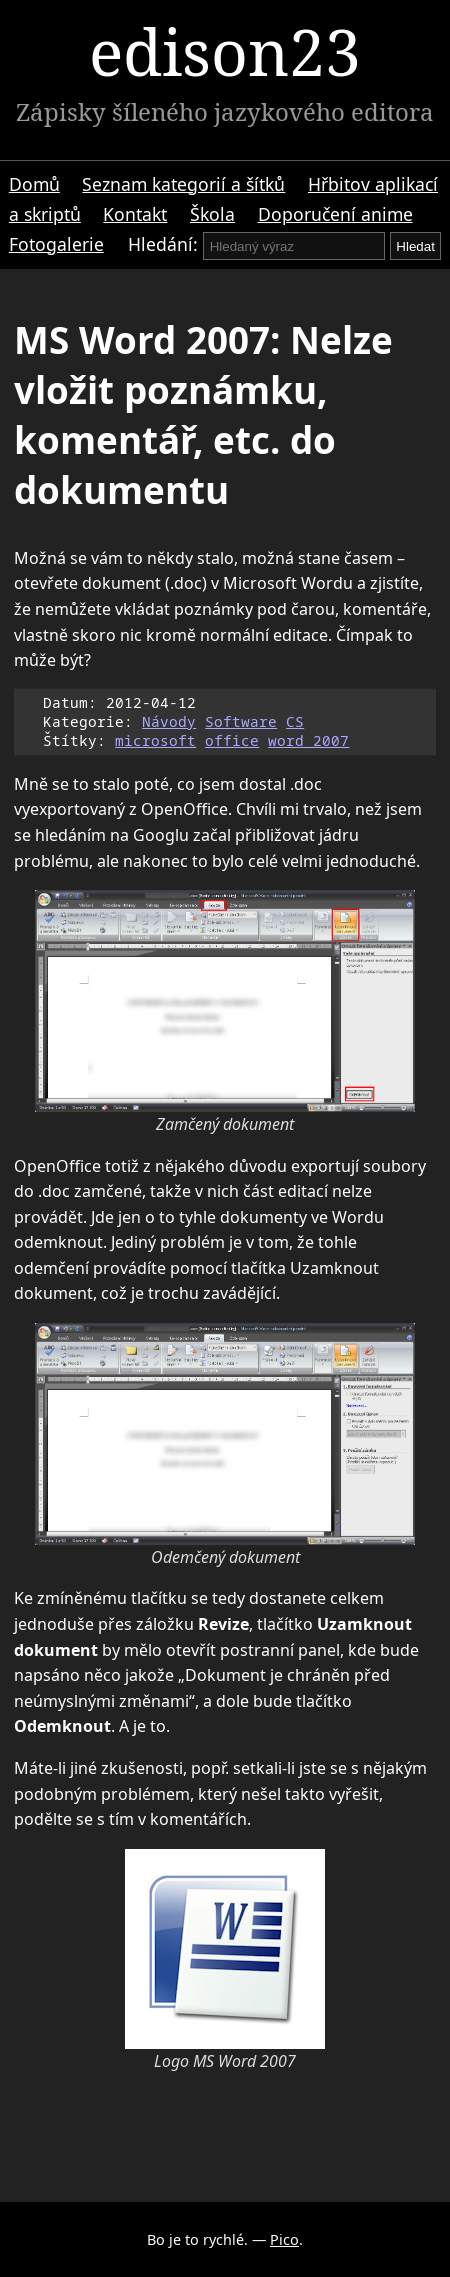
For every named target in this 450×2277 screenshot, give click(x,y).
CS (295, 721)
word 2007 (308, 740)
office (232, 740)
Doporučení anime (335, 214)
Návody (169, 721)
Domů (34, 184)
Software (241, 721)
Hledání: (163, 244)
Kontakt (135, 214)
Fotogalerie (56, 244)
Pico (284, 2239)
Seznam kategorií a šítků (183, 184)
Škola (212, 214)
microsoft (155, 740)
